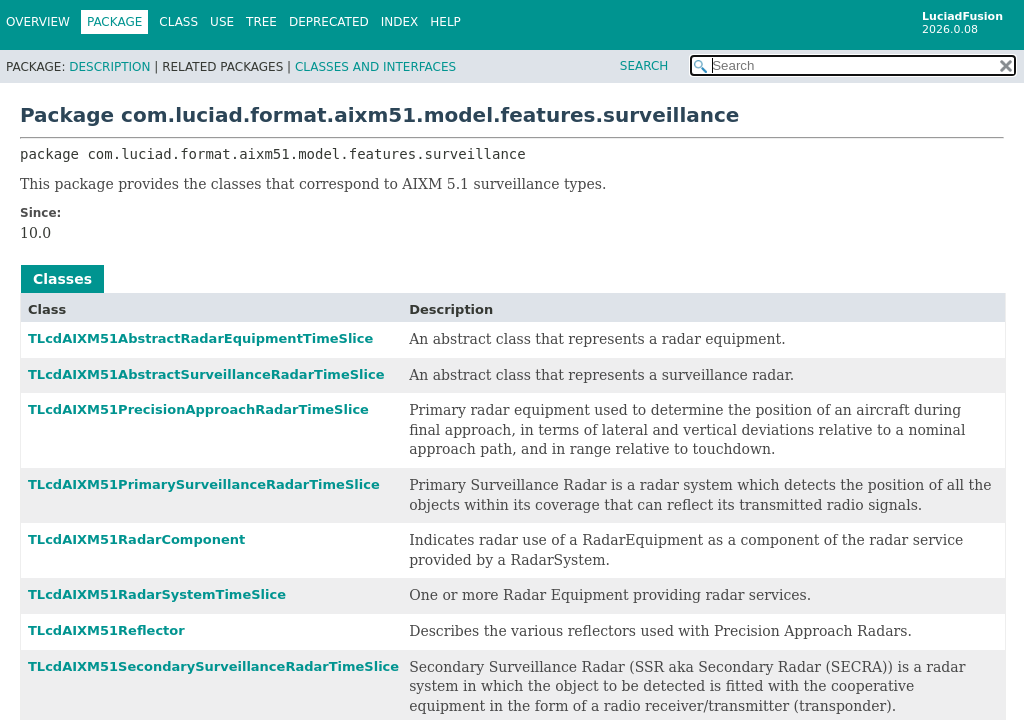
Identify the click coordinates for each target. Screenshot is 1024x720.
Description (109, 67)
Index (400, 22)
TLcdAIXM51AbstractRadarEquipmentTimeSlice (200, 338)
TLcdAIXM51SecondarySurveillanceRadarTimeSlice (213, 666)
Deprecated (329, 22)
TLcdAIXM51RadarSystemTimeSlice (157, 594)
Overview (38, 22)
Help (445, 22)
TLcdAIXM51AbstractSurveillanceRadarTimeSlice (206, 374)
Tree (261, 22)
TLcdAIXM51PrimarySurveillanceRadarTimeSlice (204, 484)
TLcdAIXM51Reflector (106, 630)
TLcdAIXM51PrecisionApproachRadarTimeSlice (198, 409)
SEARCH (644, 66)
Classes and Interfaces (375, 67)
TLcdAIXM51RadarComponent (136, 539)
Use (222, 22)
